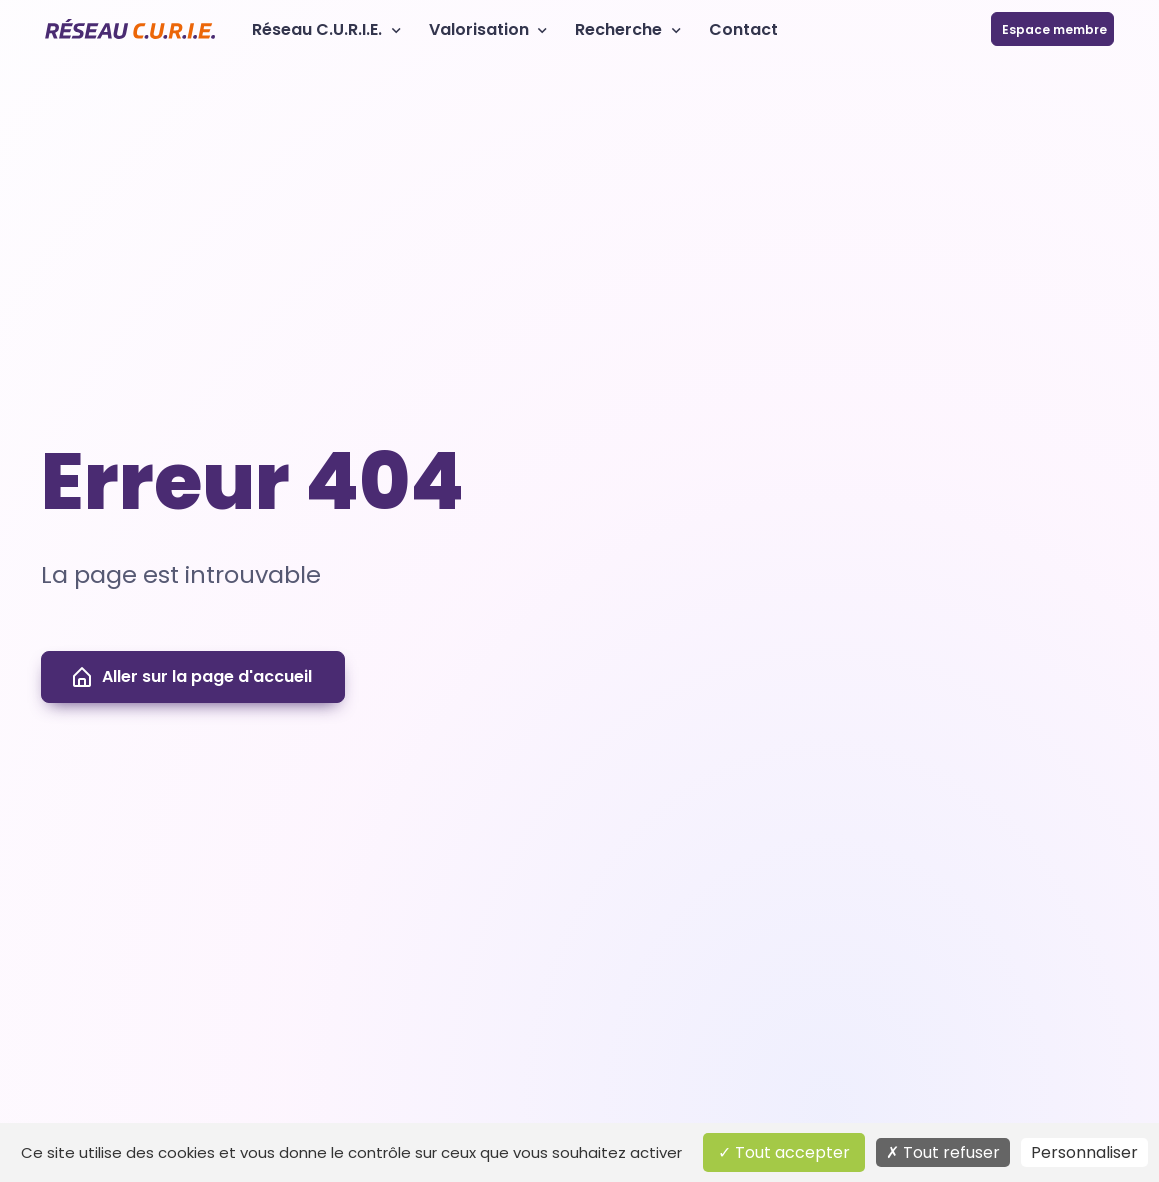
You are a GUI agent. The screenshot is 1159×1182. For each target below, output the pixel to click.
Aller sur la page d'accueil (191, 677)
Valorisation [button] (479, 29)
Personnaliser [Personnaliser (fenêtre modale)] (1084, 1152)
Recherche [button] (618, 29)
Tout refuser (943, 1152)
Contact (743, 29)
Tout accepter (784, 1152)
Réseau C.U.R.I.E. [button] (317, 29)
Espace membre (1053, 29)
